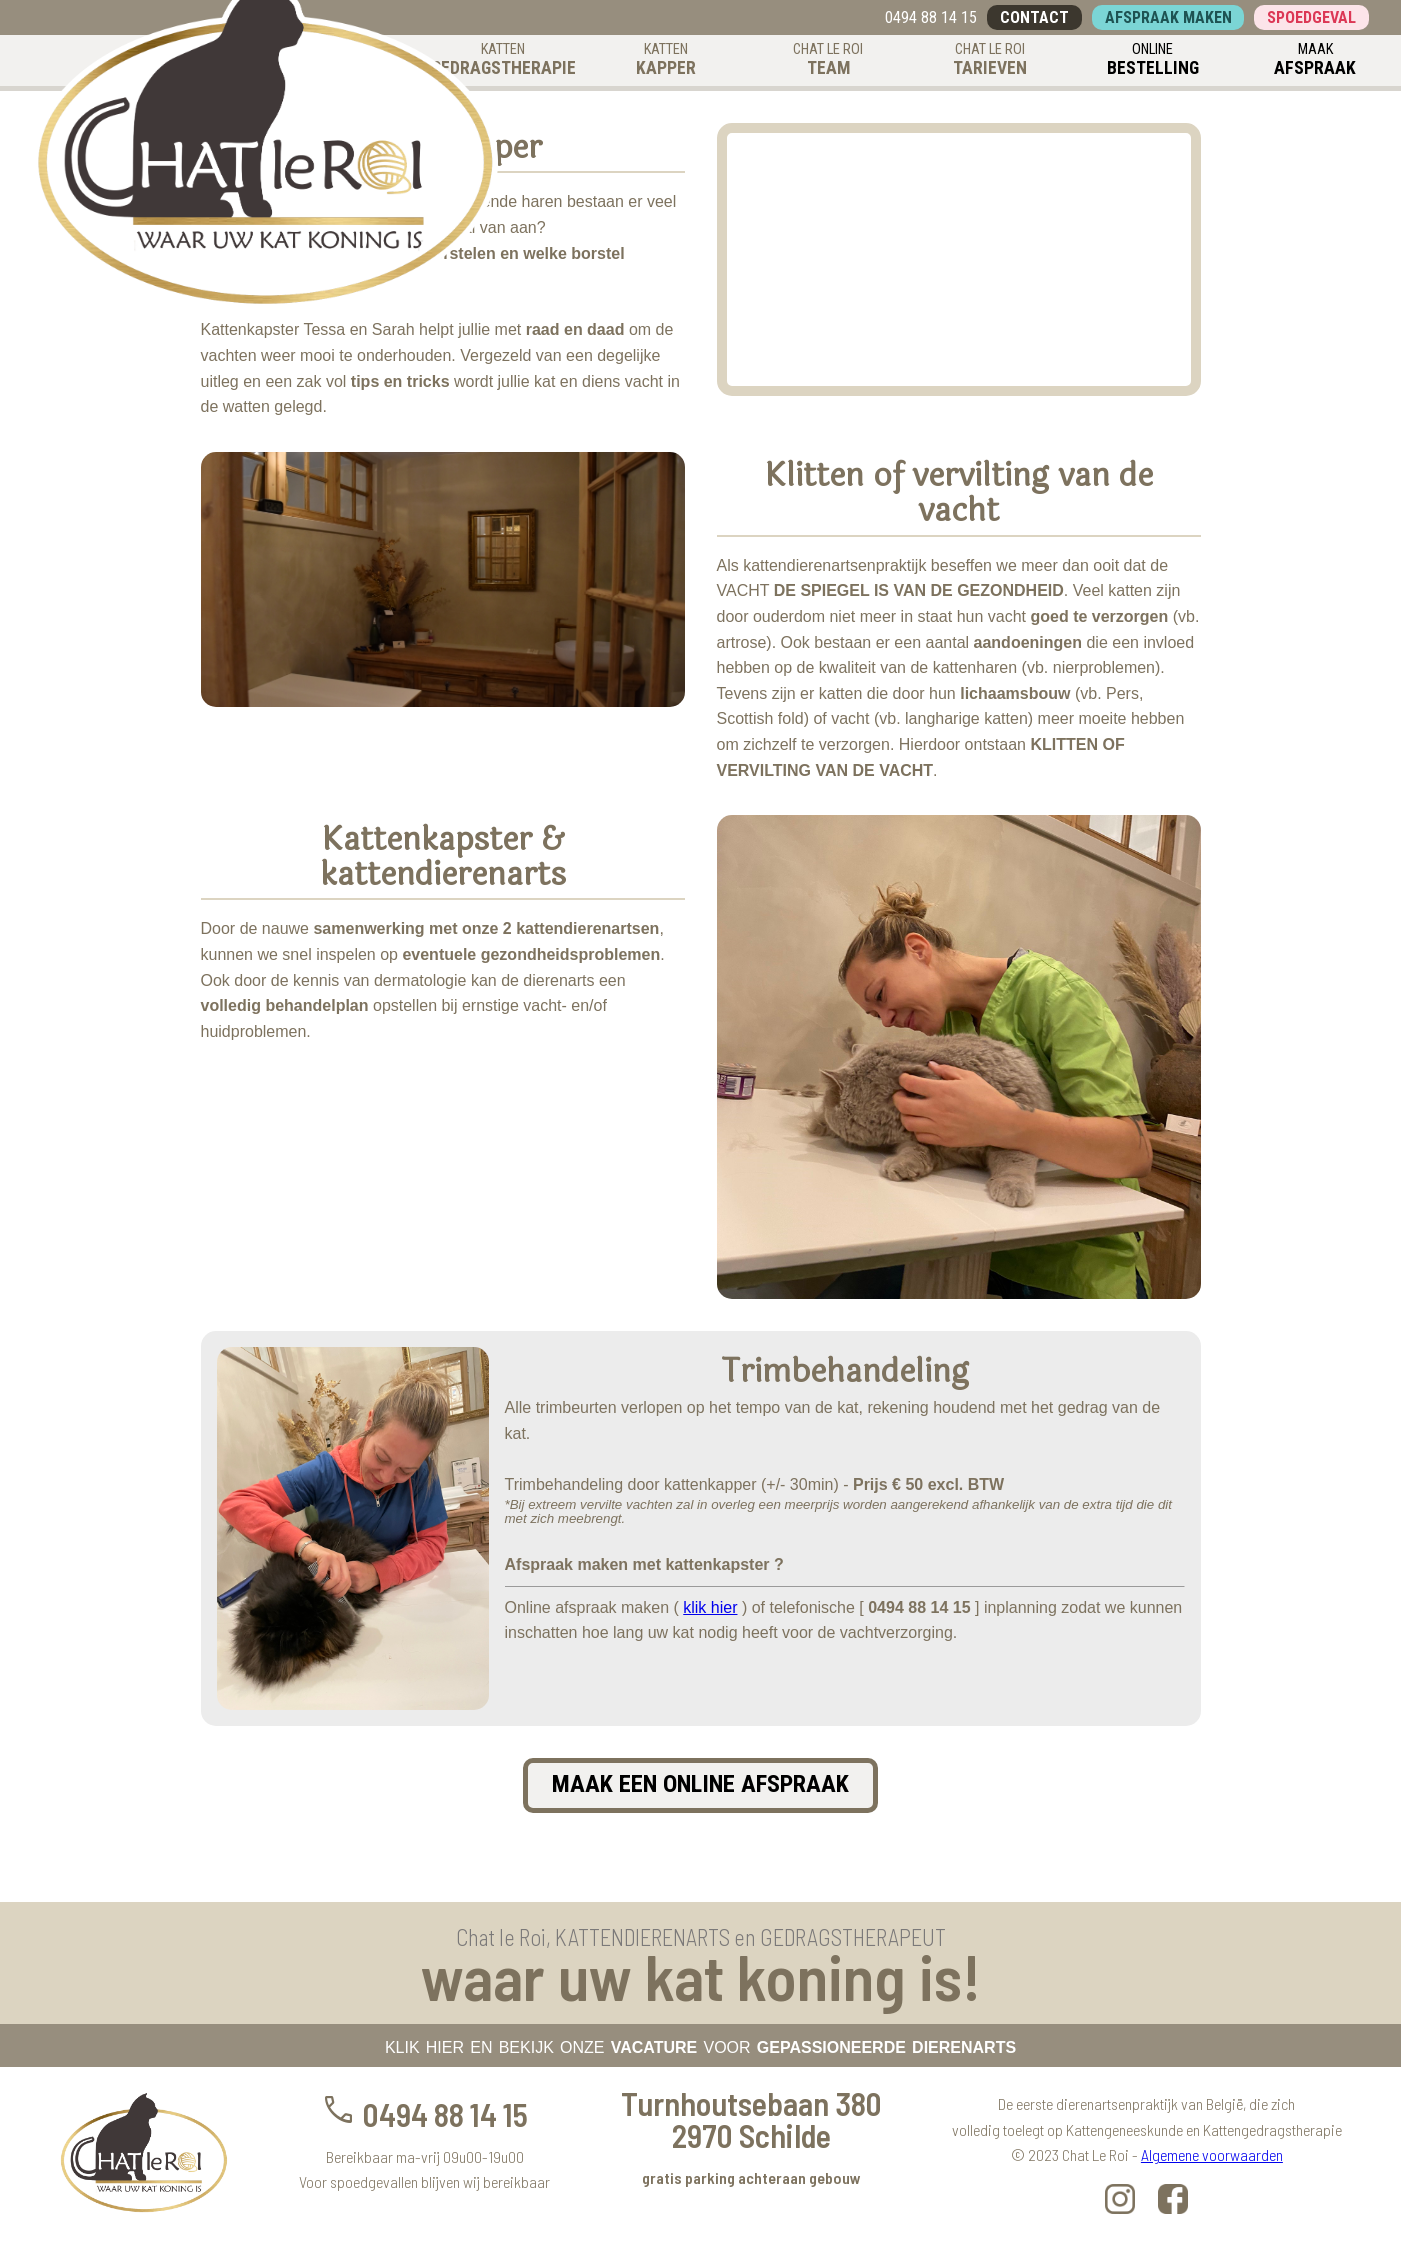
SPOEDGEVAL (1311, 17)
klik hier (710, 1607)
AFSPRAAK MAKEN (1168, 17)
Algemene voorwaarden (1212, 2154)
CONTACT (1034, 17)
